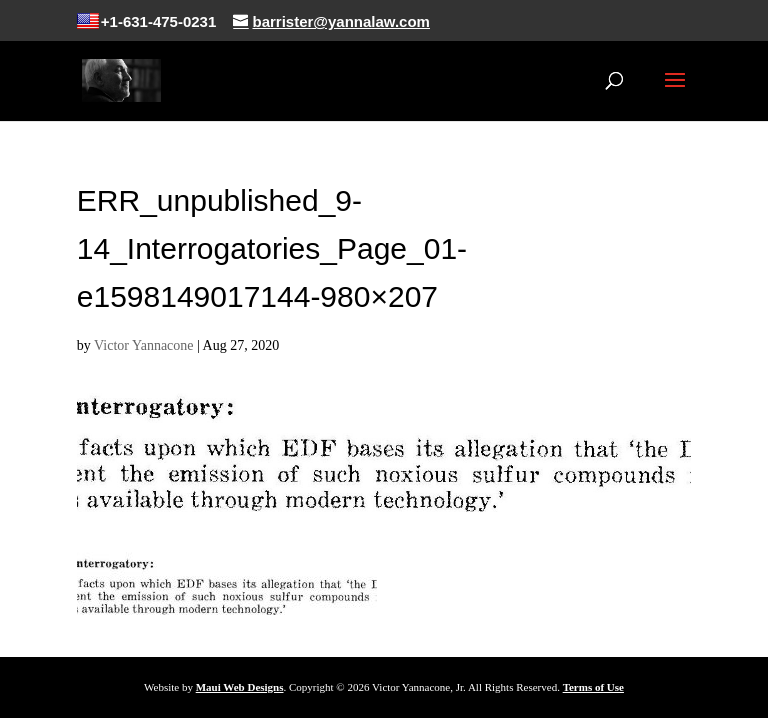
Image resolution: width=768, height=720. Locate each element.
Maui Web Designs (240, 687)
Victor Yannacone (143, 345)
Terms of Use (593, 687)
